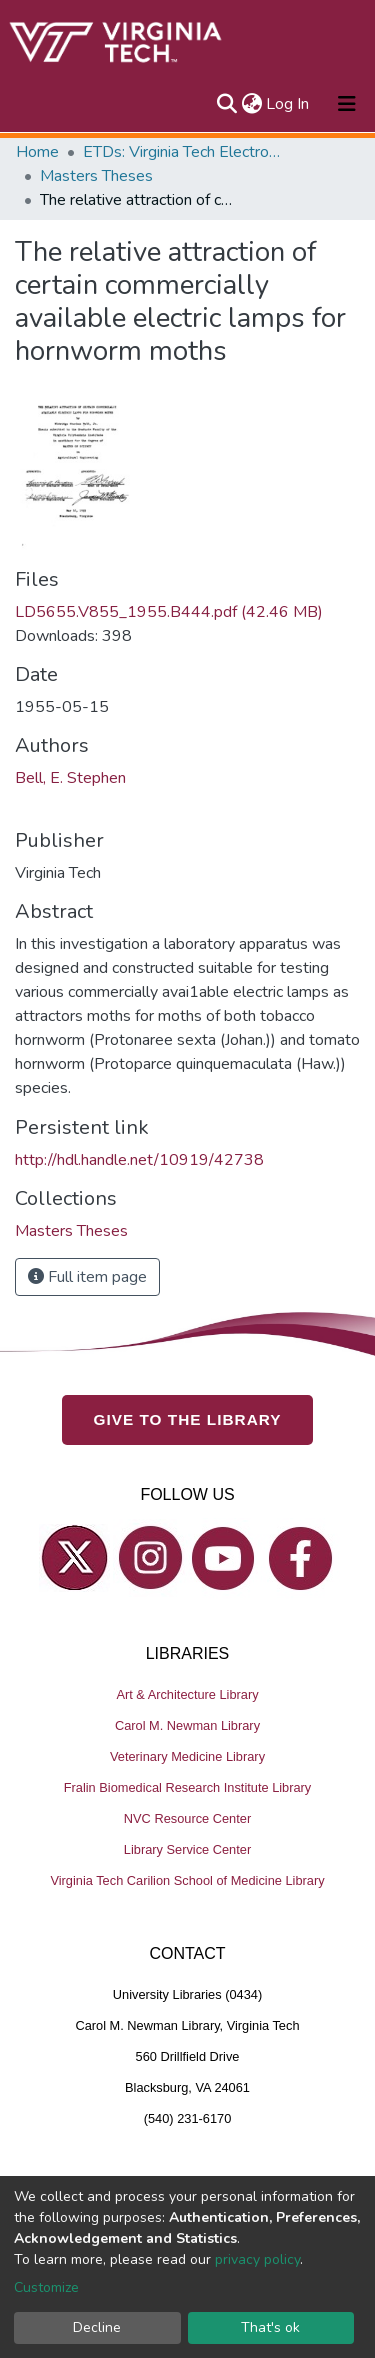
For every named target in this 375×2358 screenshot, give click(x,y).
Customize (46, 2287)
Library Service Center (187, 1849)
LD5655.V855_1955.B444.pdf (169, 612)
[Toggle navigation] (347, 104)
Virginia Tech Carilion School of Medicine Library (187, 1880)
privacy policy (257, 2259)
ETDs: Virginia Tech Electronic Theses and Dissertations (183, 152)
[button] (251, 104)
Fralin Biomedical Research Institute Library (188, 1787)
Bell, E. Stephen (70, 778)
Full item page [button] (87, 1277)
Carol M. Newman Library (187, 1725)
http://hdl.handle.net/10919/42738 (139, 1160)
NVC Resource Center (187, 1818)
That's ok (270, 2327)
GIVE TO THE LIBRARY (188, 1419)
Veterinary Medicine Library (187, 1756)
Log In (288, 104)
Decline (97, 2327)
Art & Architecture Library (187, 1694)
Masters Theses (96, 176)
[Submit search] (226, 104)
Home (37, 152)
